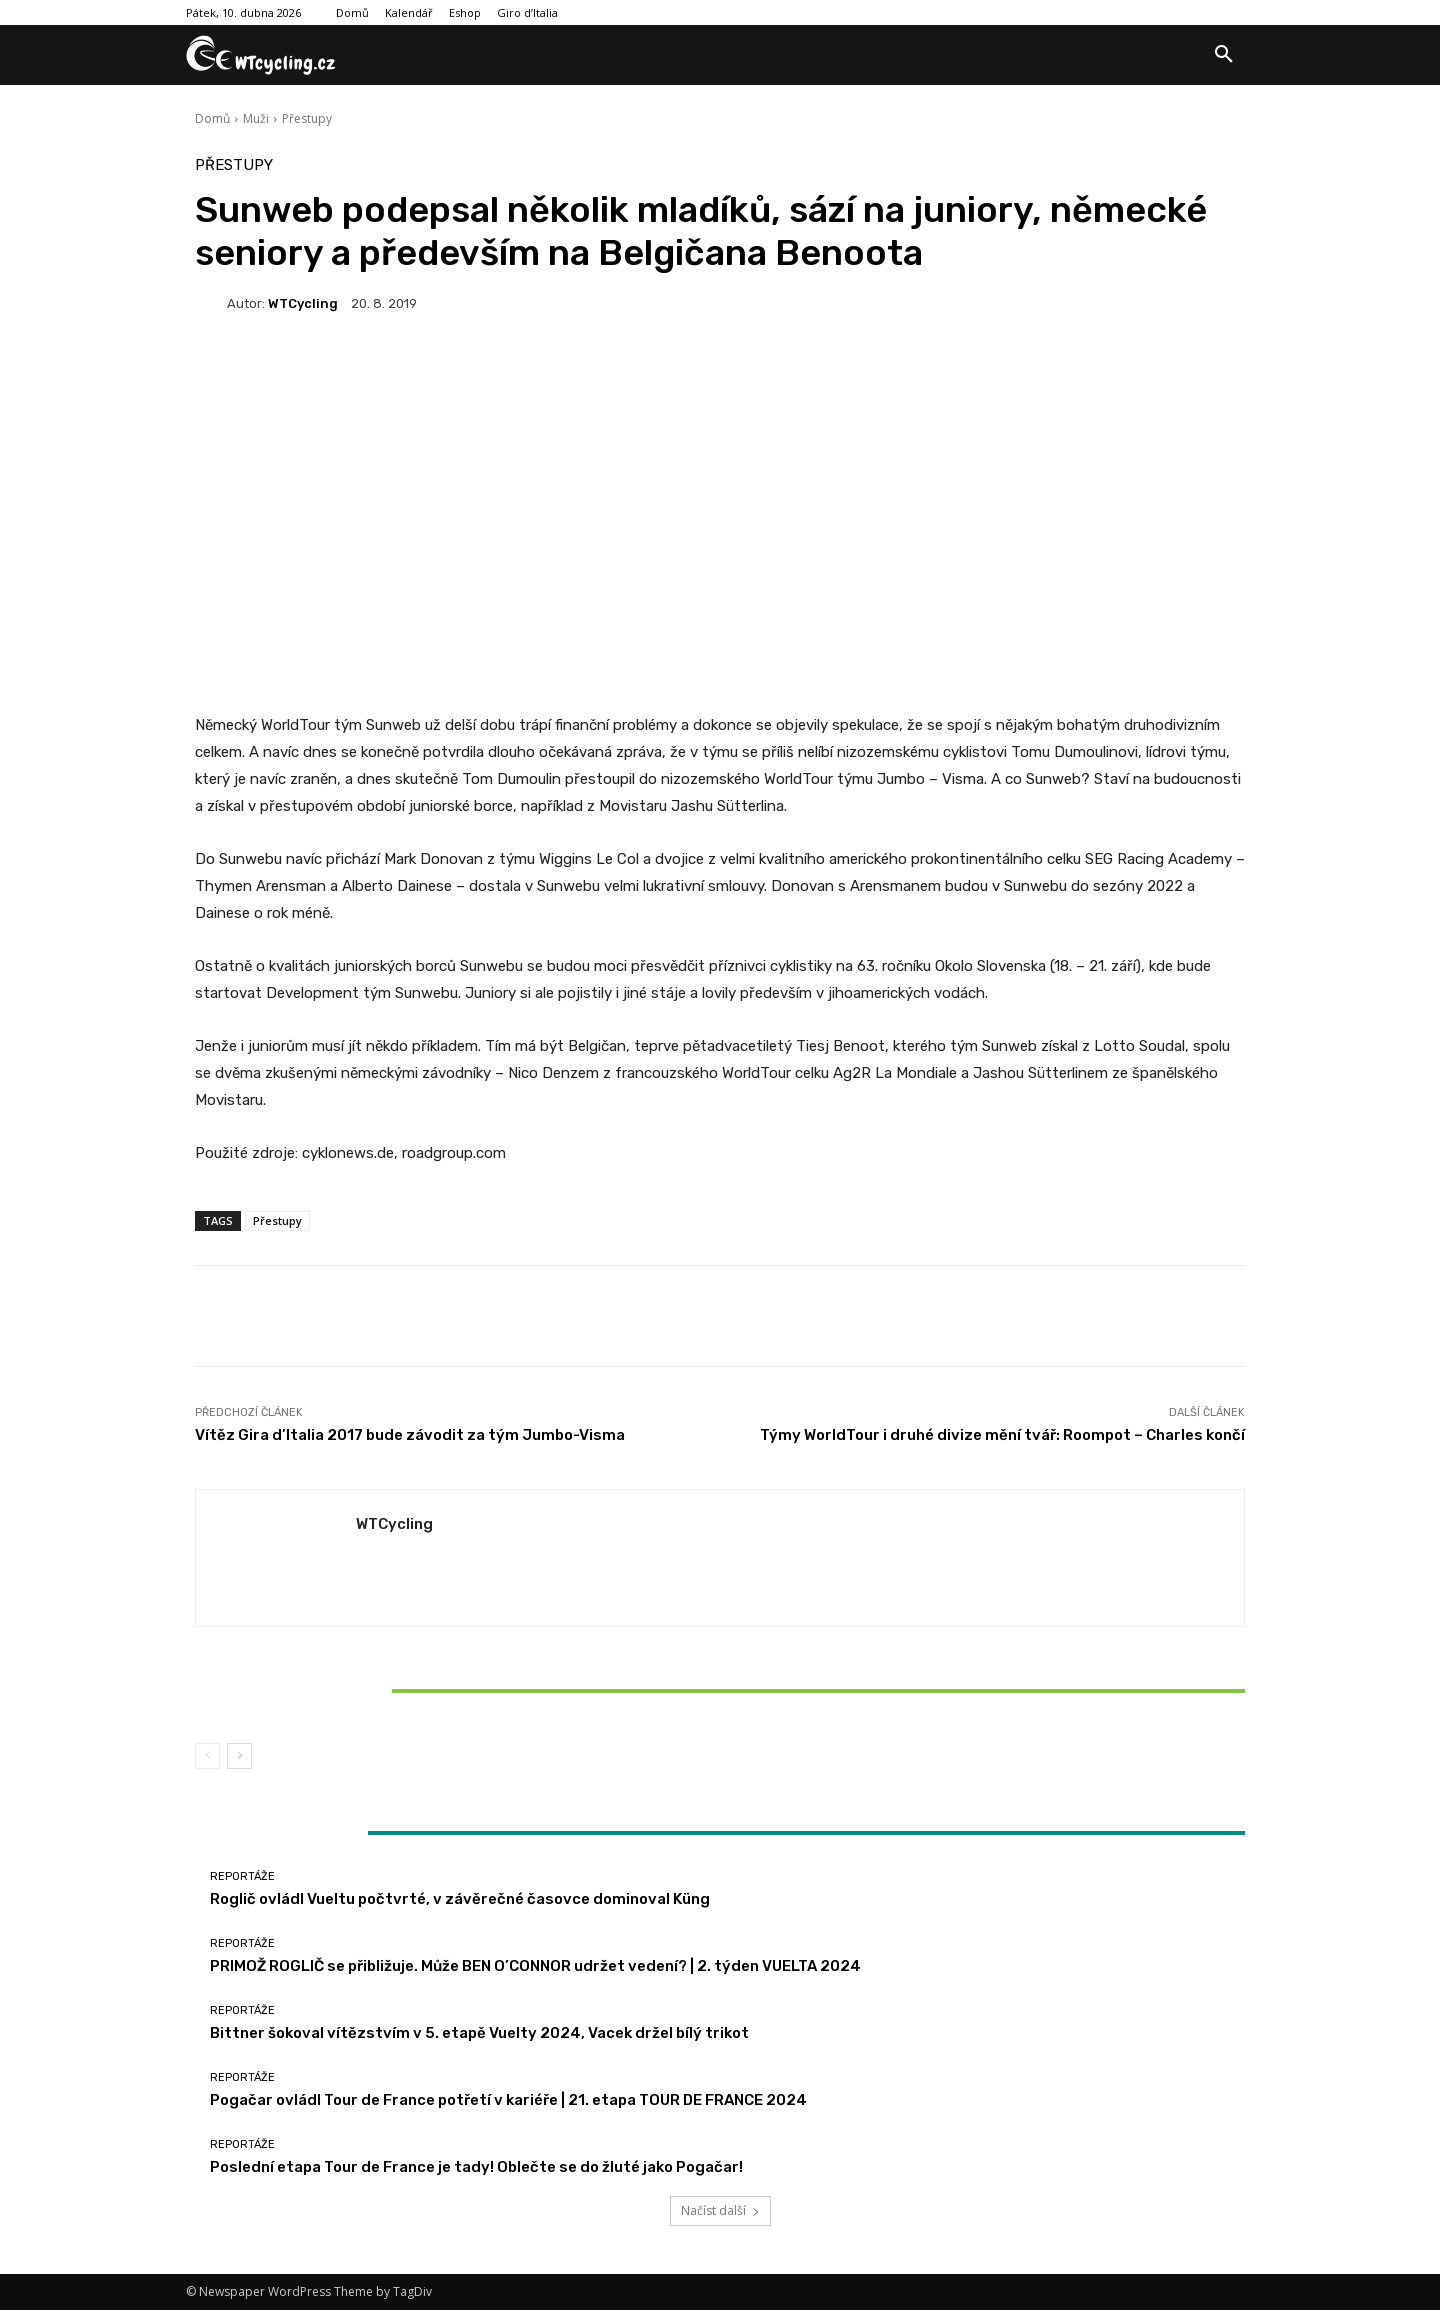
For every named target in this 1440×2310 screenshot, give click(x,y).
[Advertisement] (720, 549)
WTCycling (303, 303)
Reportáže (366, 1656)
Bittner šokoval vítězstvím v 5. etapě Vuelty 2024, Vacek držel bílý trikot (368, 1690)
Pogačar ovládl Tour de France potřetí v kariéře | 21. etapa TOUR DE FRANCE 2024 (508, 2100)
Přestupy (307, 118)
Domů (212, 118)
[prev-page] (207, 1756)
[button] (1224, 55)
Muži (256, 118)
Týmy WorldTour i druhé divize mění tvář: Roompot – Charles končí (1002, 1435)
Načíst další (720, 2210)
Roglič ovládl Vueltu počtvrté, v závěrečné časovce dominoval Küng (460, 1899)
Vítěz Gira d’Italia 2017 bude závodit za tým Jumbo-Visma (410, 1435)
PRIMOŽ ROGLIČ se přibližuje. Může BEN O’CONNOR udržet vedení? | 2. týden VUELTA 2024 (535, 1966)
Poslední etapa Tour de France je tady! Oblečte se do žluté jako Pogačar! (476, 2167)
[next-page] (239, 1756)
